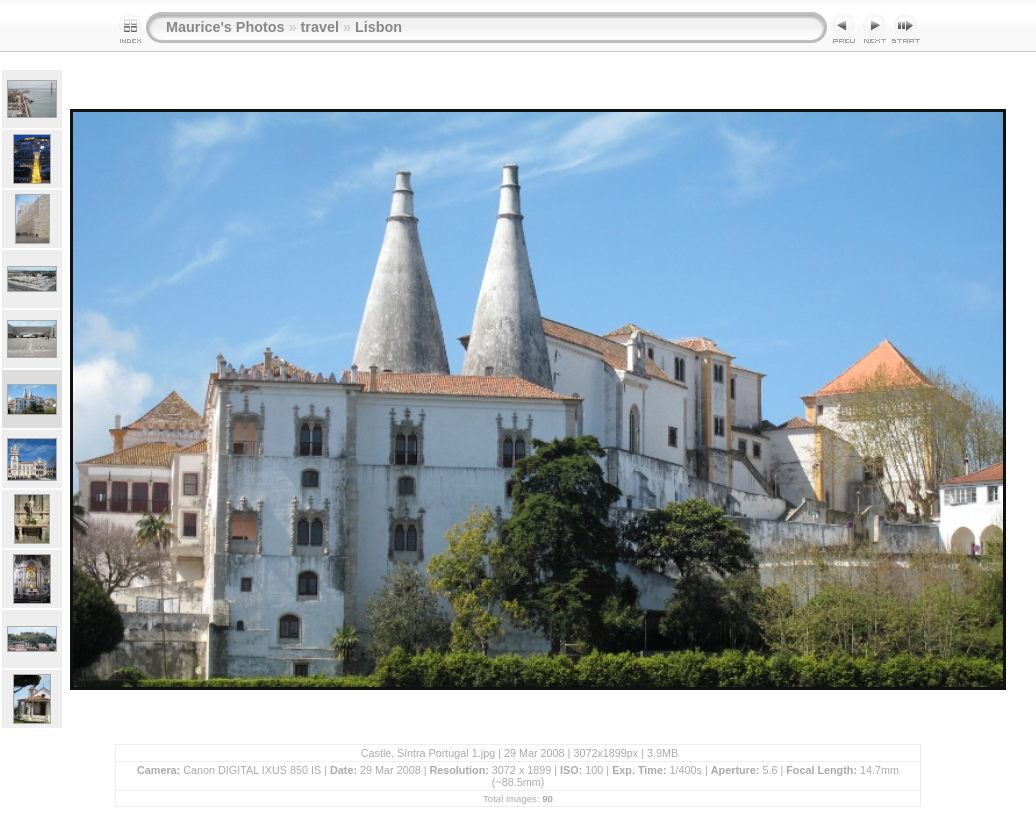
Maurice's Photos (225, 27)
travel (320, 27)
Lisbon (378, 27)
